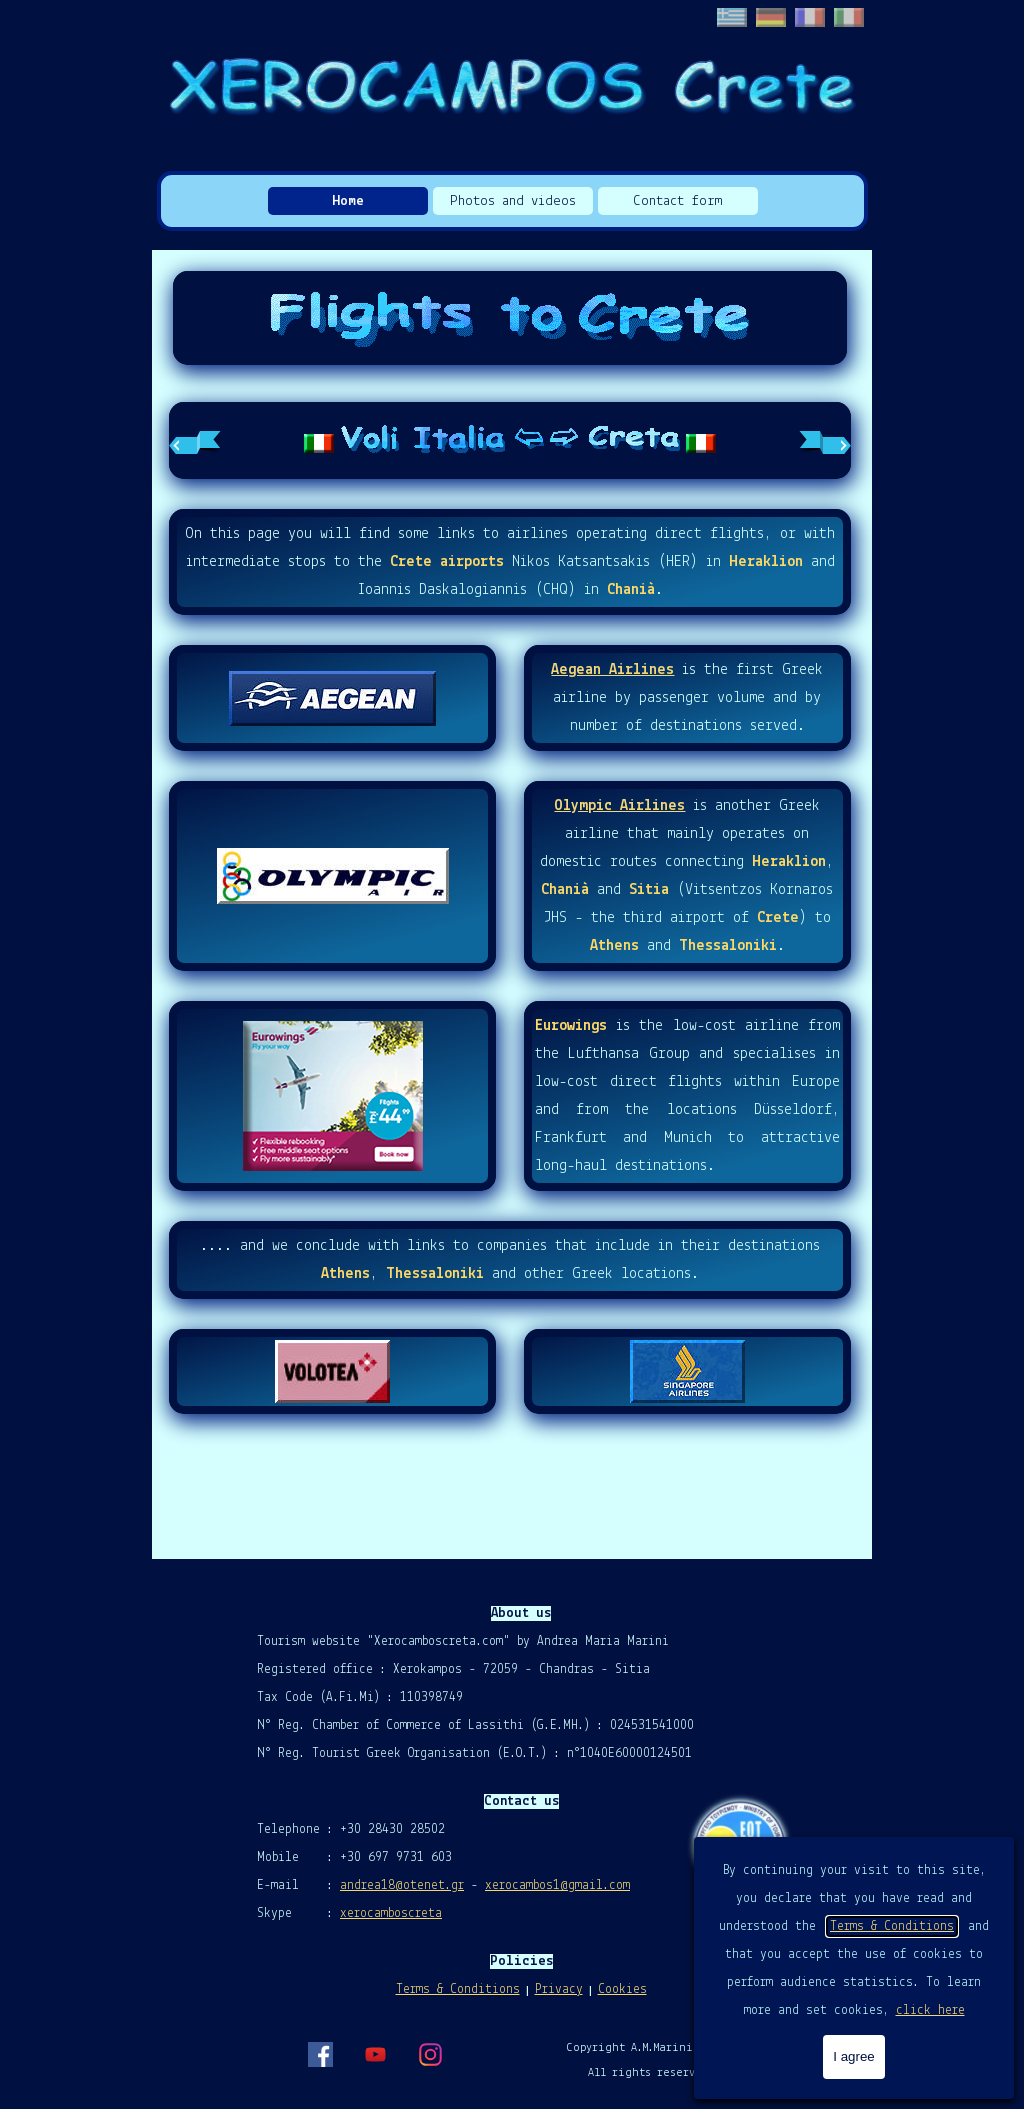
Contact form (677, 201)
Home (348, 201)
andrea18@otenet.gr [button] (402, 1885)
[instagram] (430, 2054)
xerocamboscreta (391, 1913)
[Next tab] (825, 441)
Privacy (559, 1989)
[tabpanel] (510, 440)
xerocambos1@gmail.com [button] (557, 1885)
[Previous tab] (195, 441)
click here (930, 2010)
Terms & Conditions (892, 1926)
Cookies (622, 1989)
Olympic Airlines (619, 806)
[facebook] (320, 2054)
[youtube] (375, 2054)
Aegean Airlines (612, 670)
